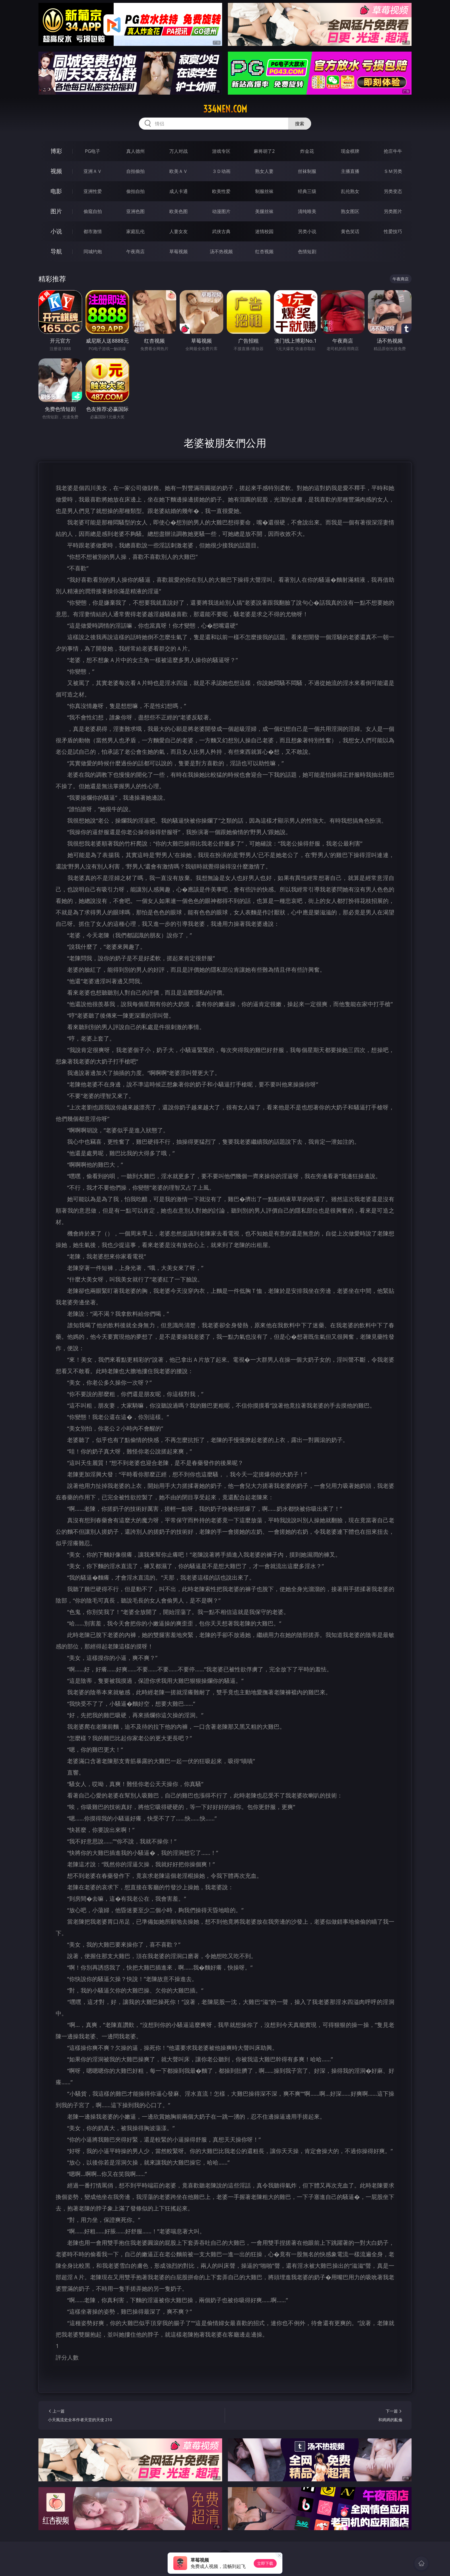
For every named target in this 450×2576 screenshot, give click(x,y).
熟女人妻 (264, 171)
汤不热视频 (221, 251)
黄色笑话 (350, 231)
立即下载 (265, 2563)
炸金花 (307, 151)
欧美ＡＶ (178, 171)
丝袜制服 (307, 171)
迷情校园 (264, 231)
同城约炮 (93, 251)
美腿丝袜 (264, 211)
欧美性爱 (221, 191)
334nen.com (225, 109)
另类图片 (393, 211)
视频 (56, 171)
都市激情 (93, 231)
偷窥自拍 (93, 211)
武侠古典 (221, 231)
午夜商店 (135, 251)
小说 (56, 231)
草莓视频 (178, 251)
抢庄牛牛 (393, 151)
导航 (56, 251)
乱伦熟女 (350, 191)
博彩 (56, 151)
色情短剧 (307, 251)
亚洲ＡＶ (93, 171)
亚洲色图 (135, 211)
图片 (56, 211)
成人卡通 (178, 191)
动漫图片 (221, 211)
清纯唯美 (307, 211)
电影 (56, 191)
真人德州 (135, 151)
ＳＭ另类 (393, 171)
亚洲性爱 (93, 191)
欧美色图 (178, 211)
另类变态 (393, 191)
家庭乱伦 (135, 231)
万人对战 (178, 151)
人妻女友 (178, 231)
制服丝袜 (264, 191)
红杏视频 (264, 251)
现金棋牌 (350, 151)
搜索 (299, 123)
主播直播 (350, 171)
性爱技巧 (393, 231)
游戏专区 (221, 151)
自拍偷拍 (135, 171)
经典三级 (307, 191)
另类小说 (307, 231)
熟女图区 (350, 211)
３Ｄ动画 (221, 171)
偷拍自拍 (135, 191)
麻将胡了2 (264, 151)
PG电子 (92, 151)
